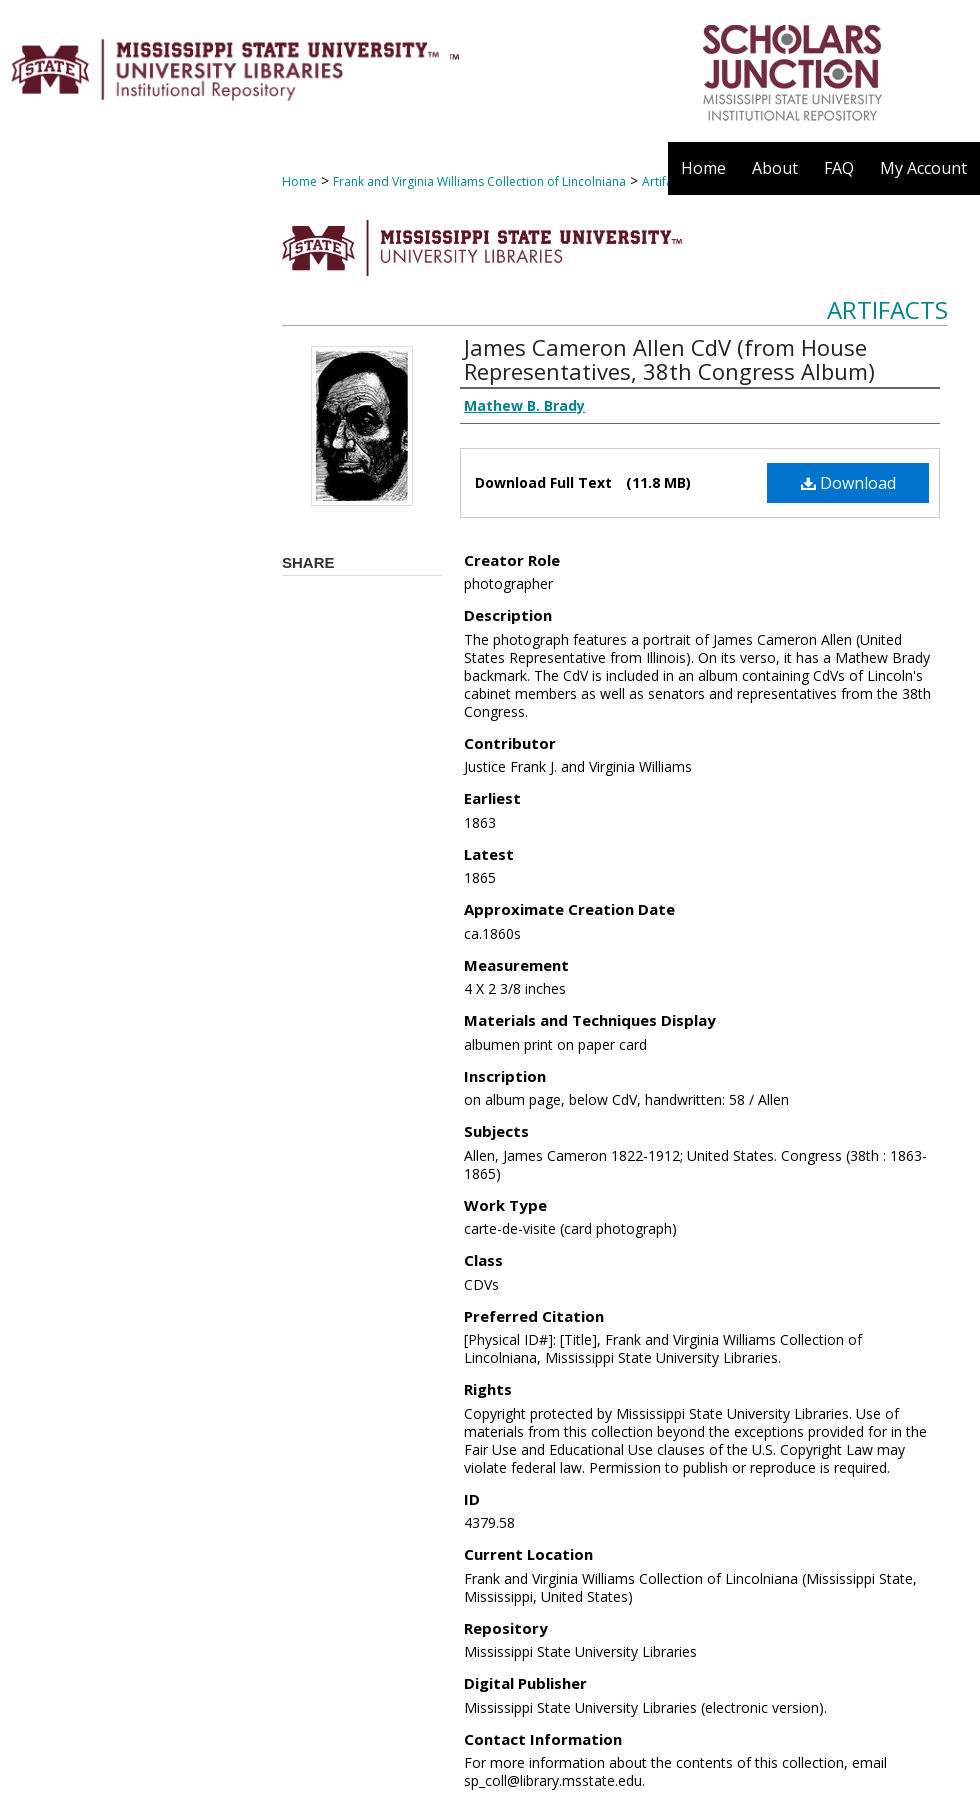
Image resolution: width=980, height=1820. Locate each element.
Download (848, 483)
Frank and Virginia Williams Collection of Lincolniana (479, 181)
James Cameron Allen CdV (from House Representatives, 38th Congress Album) (669, 359)
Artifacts (887, 309)
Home (299, 181)
